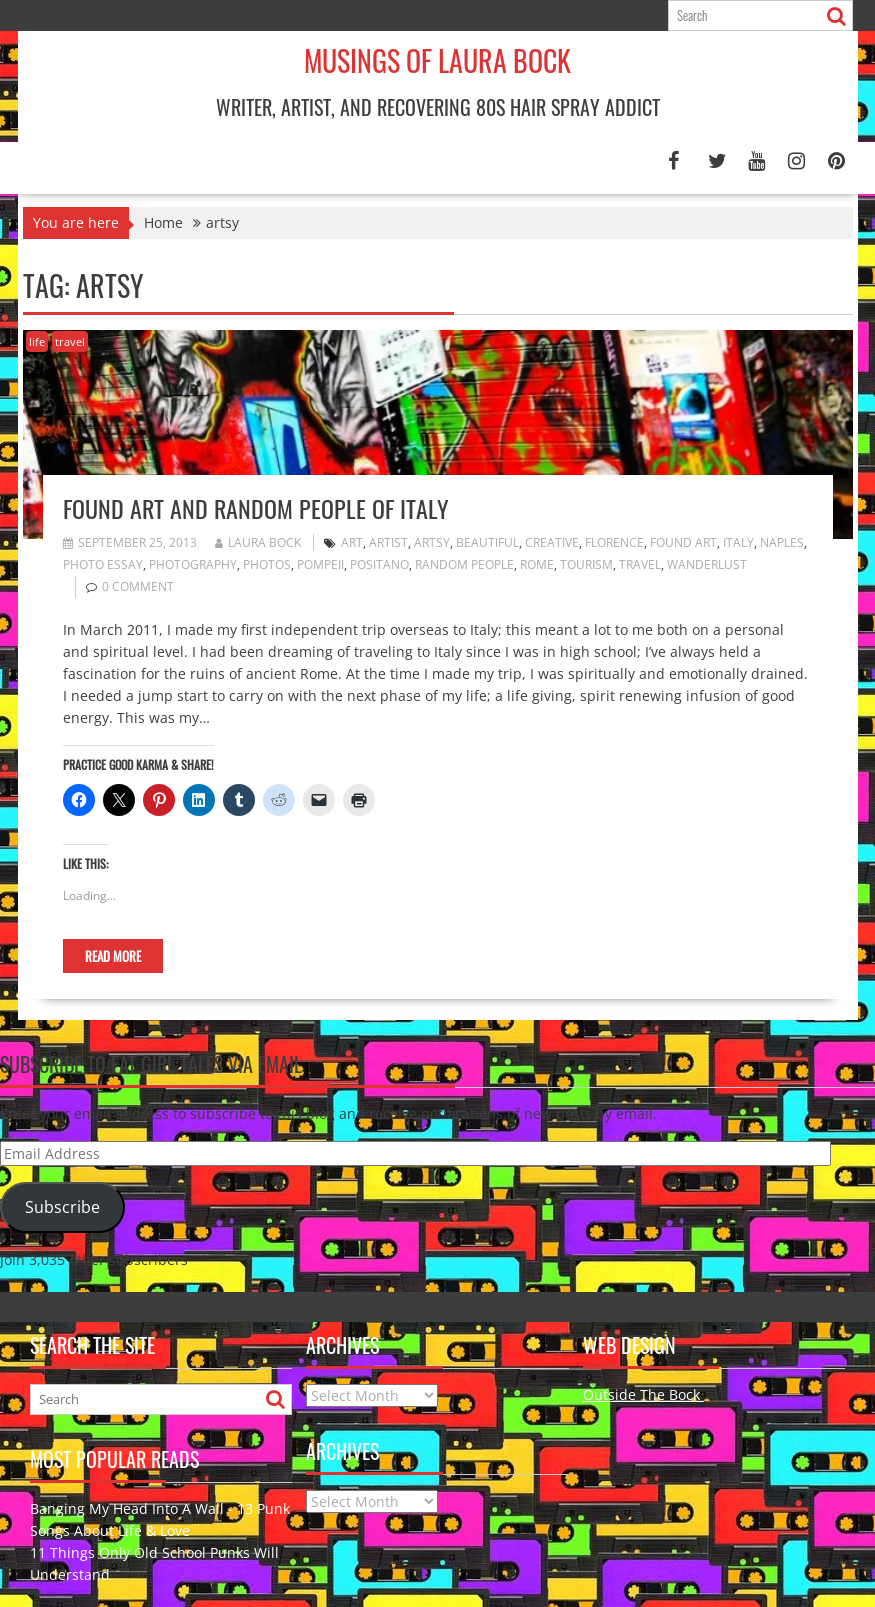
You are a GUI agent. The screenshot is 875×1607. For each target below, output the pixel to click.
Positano (379, 564)
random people (464, 564)
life (37, 341)
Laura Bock (258, 542)
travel (70, 341)
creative (552, 542)
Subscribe (62, 1207)
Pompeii (320, 564)
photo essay (103, 564)
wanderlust (707, 564)
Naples (782, 542)
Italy (738, 542)
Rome (537, 564)
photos (267, 564)
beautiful (487, 542)
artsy (432, 542)
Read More (113, 956)
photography (193, 564)
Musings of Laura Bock (437, 60)
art (352, 542)
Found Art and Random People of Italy (256, 508)
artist (388, 542)
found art (683, 542)
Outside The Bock (643, 1394)
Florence (614, 542)
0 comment (138, 586)
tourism (586, 564)
